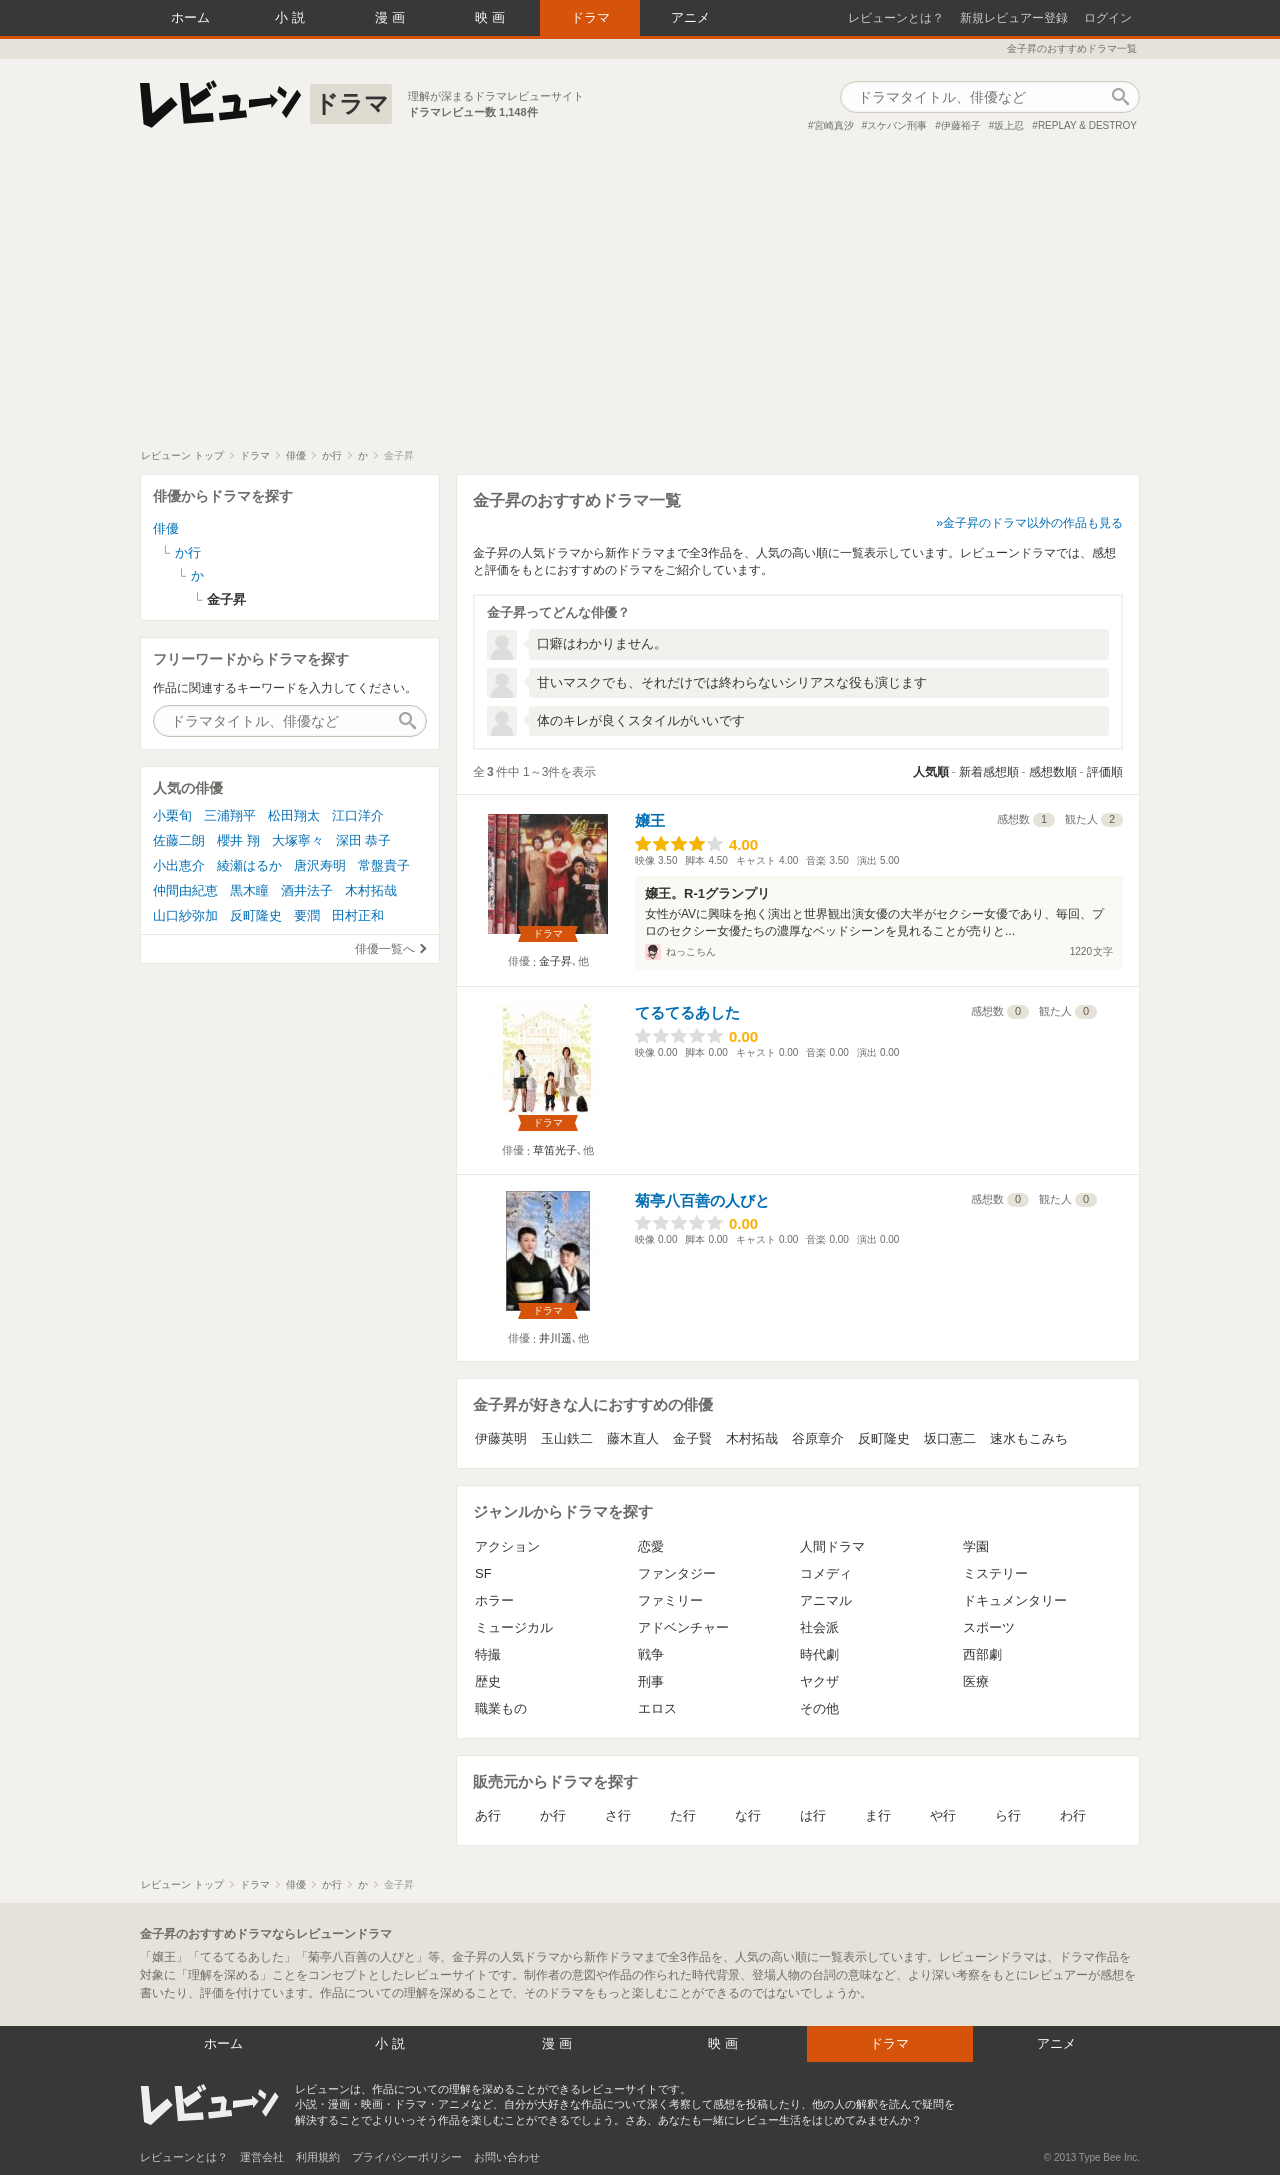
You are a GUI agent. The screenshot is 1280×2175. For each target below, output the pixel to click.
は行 (813, 1815)
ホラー (494, 1600)
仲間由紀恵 (185, 890)
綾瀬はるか (249, 865)
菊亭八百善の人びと (702, 1200)
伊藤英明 (501, 1438)
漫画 (392, 17)
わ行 (1073, 1815)
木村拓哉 (752, 1438)
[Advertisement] (640, 299)
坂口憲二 (950, 1438)
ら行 (1008, 1815)
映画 (492, 17)
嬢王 (650, 820)
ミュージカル (514, 1627)
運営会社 (262, 2157)
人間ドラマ (832, 1546)
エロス (657, 1708)
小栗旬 (172, 815)
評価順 (1105, 772)
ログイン (1108, 18)
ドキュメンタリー (1015, 1600)
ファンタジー (677, 1573)
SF (483, 1573)
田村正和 (358, 915)
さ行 (618, 1815)
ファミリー (670, 1600)
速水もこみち (1029, 1438)
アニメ (690, 17)
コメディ (826, 1573)
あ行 (488, 1815)
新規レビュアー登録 (1014, 18)
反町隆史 (884, 1438)
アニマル (826, 1600)
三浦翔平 (230, 815)
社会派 (819, 1627)
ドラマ (590, 17)
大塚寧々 (298, 840)
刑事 (651, 1681)
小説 (292, 17)
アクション (507, 1546)
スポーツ (989, 1627)
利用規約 (318, 2157)
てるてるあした (687, 1012)
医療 (976, 1681)
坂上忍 (1009, 125)
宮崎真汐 (834, 125)
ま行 (878, 1815)
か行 (553, 1815)
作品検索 (1120, 97)
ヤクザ (819, 1681)
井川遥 (555, 1338)
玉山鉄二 (567, 1438)
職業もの (501, 1708)
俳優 (166, 528)
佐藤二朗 (179, 840)
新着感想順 (989, 772)
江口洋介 (358, 815)
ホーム (190, 17)
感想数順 (1053, 772)
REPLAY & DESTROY (1087, 125)
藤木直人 (633, 1438)
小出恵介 (179, 865)
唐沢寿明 (320, 865)
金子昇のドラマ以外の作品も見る (1033, 523)
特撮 (488, 1654)
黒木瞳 (249, 890)
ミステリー (995, 1573)
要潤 (307, 915)
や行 (943, 1815)
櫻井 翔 (238, 840)
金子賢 (692, 1438)
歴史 (488, 1681)
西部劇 (982, 1654)
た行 (683, 1815)
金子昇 (555, 961)
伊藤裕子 (961, 125)
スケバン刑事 (897, 125)
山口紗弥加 (185, 915)
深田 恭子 (364, 840)
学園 (976, 1546)
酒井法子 (307, 890)
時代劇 (819, 1654)
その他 (819, 1708)
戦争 (651, 1654)
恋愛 (651, 1546)
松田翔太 (294, 815)
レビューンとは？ (896, 18)
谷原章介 (818, 1438)
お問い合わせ (507, 2157)
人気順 (931, 772)
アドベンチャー (683, 1627)
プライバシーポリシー (407, 2157)
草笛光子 (555, 1150)
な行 (748, 1815)
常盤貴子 (384, 865)
